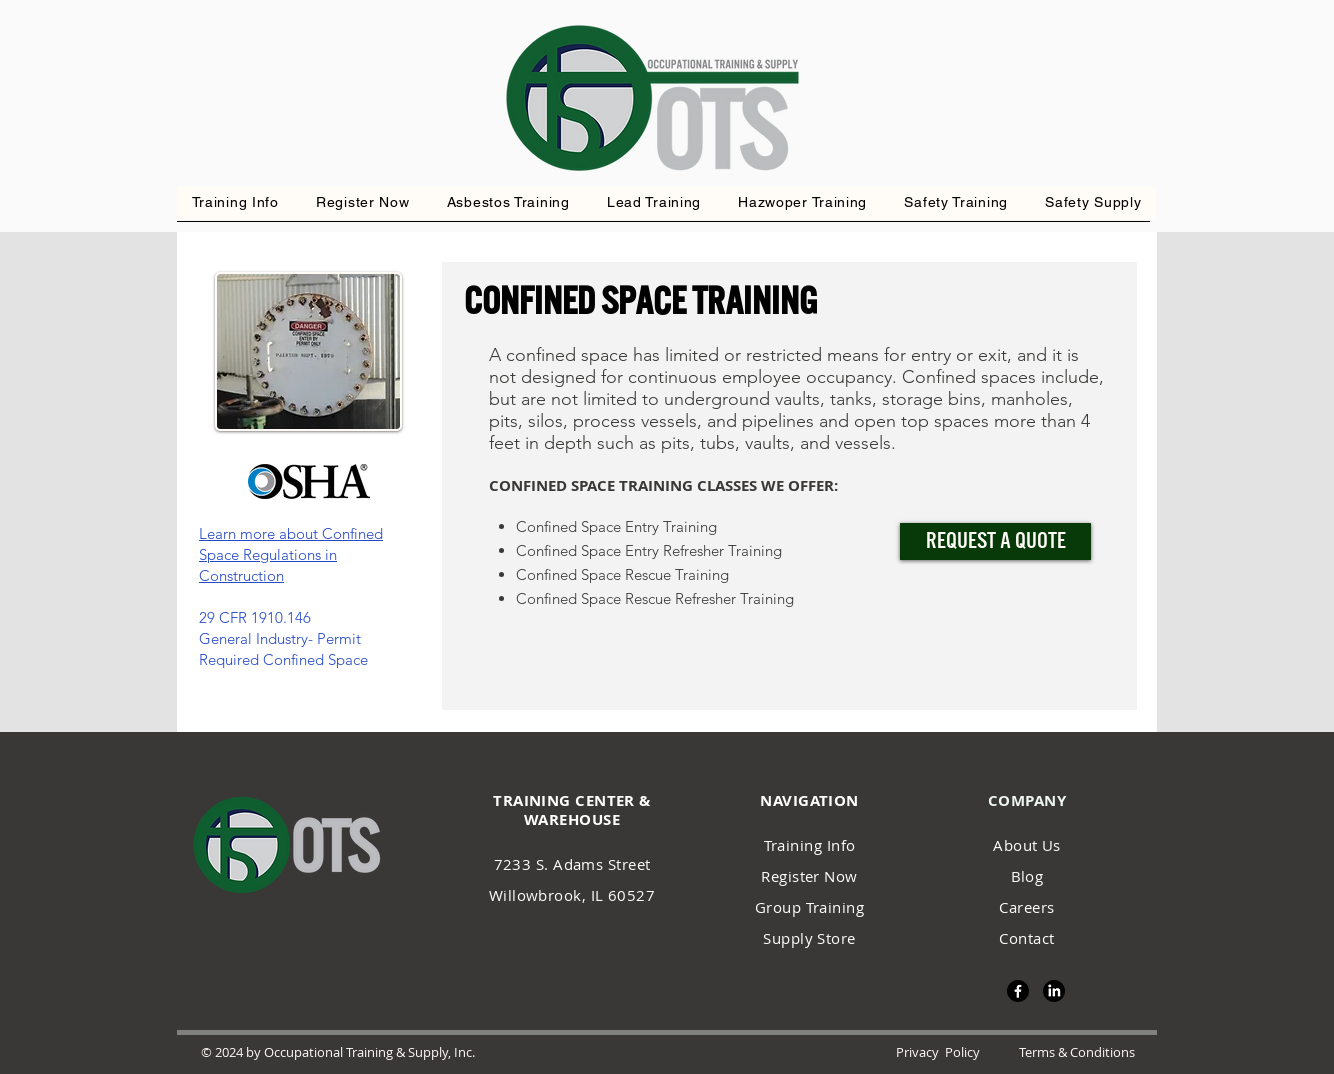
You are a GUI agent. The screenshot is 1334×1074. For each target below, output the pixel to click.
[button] (803, 202)
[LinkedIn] (1054, 991)
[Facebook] (1018, 991)
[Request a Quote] (995, 541)
